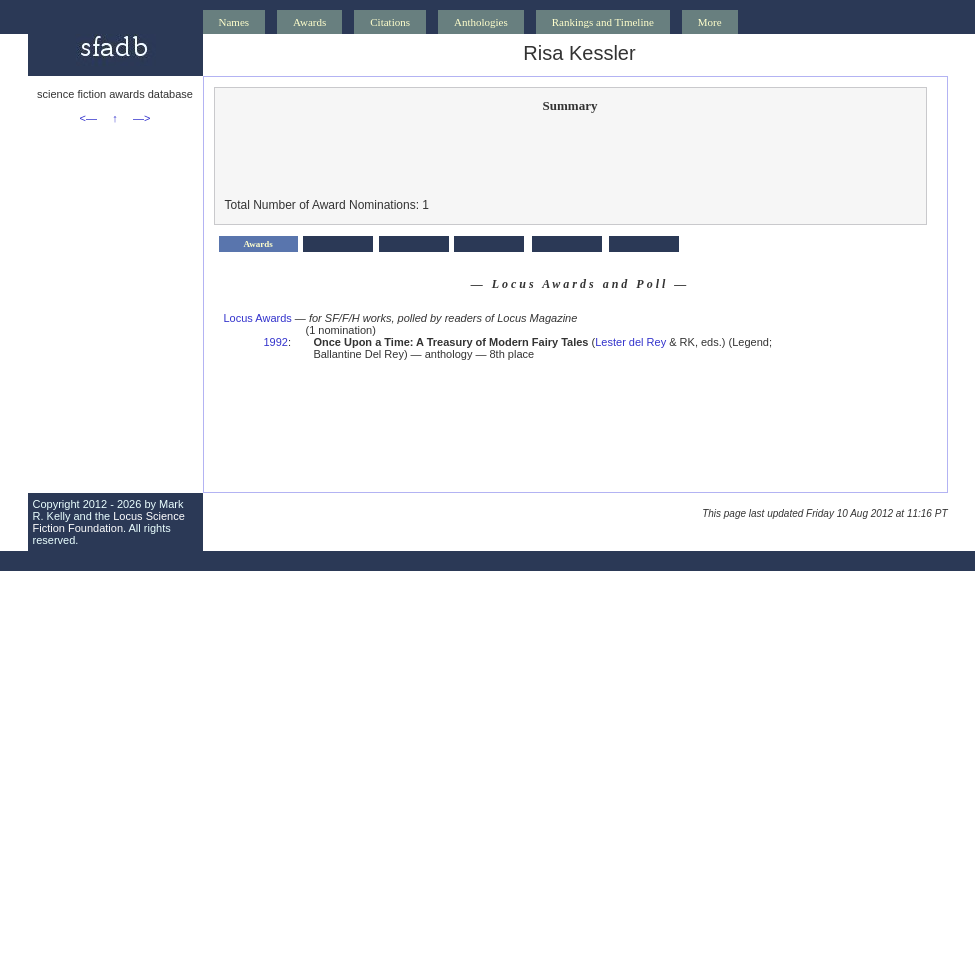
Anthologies (481, 22)
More (710, 22)
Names (234, 22)
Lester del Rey (630, 342)
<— (88, 118)
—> (141, 118)
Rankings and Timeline (603, 22)
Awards (309, 22)
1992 (276, 342)
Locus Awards (258, 318)
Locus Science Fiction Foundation (109, 522)
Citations (390, 22)
